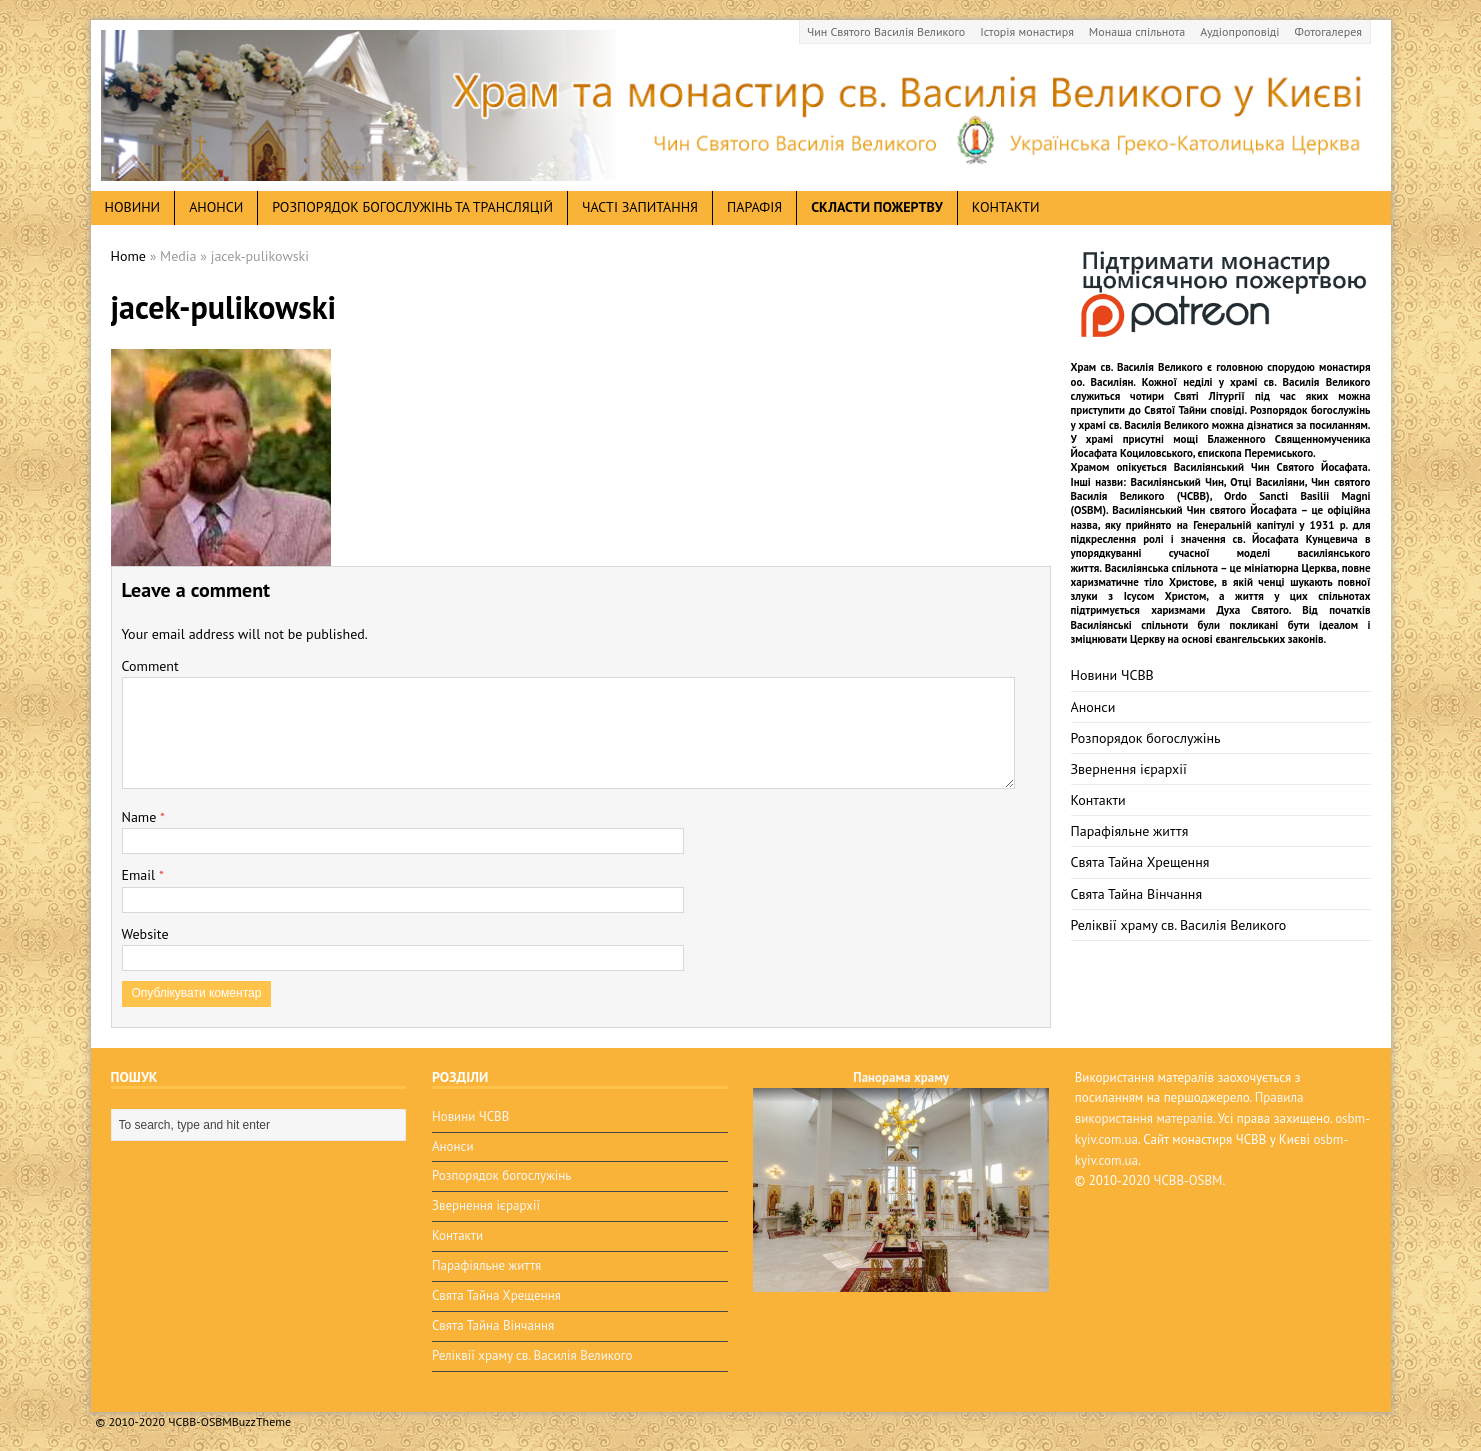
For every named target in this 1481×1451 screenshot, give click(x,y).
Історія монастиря (1027, 31)
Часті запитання (640, 207)
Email (140, 875)
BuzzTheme (261, 1421)
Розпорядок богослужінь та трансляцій (412, 207)
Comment (150, 666)
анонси (216, 207)
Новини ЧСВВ (1112, 675)
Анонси (1093, 707)
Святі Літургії (1209, 396)
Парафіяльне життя (1130, 831)
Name (141, 817)
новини (133, 207)
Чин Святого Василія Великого (886, 31)
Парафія (754, 207)
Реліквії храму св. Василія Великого (1179, 925)
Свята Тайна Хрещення (1140, 862)
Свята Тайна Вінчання (1137, 894)
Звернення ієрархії (1129, 769)
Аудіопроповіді (1239, 31)
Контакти (1006, 207)
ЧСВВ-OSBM (1188, 1180)
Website (145, 934)
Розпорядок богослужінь (1146, 738)
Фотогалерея (1328, 31)
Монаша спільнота (1137, 31)
